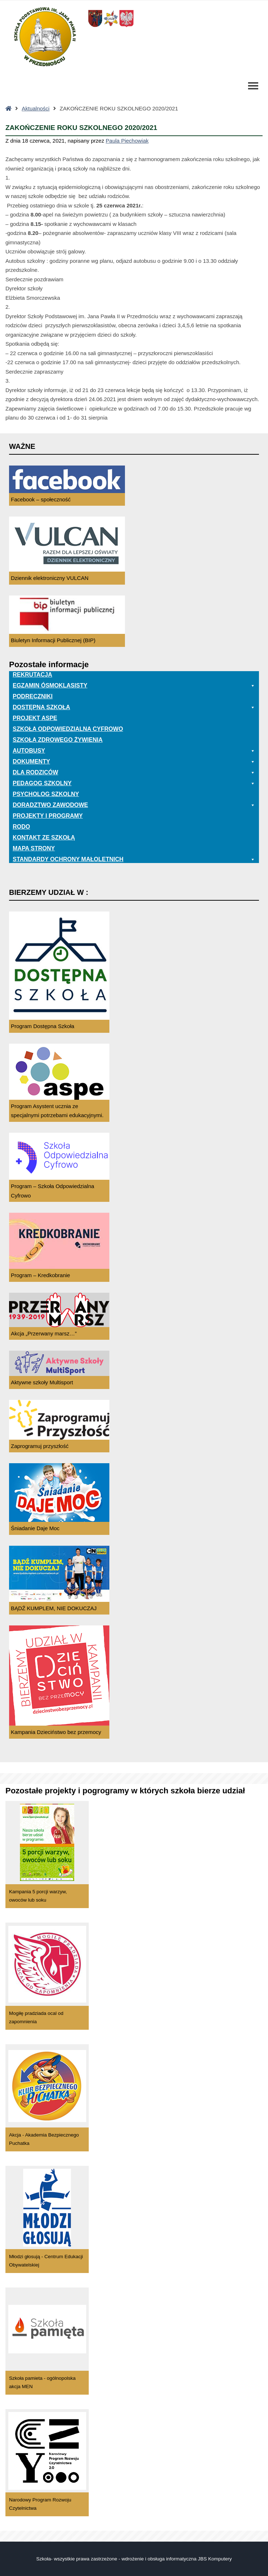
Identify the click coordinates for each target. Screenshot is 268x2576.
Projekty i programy (48, 816)
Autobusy (134, 750)
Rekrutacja (32, 675)
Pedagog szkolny (134, 783)
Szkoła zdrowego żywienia (57, 740)
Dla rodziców (134, 772)
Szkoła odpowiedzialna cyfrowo (68, 729)
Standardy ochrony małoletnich (134, 859)
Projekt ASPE (35, 718)
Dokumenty (134, 761)
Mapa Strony (34, 848)
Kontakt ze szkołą (44, 837)
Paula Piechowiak (127, 141)
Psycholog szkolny (46, 794)
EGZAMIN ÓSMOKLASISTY (134, 685)
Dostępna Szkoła (134, 707)
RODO (21, 827)
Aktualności (36, 108)
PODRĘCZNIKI (33, 696)
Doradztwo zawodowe (134, 805)
